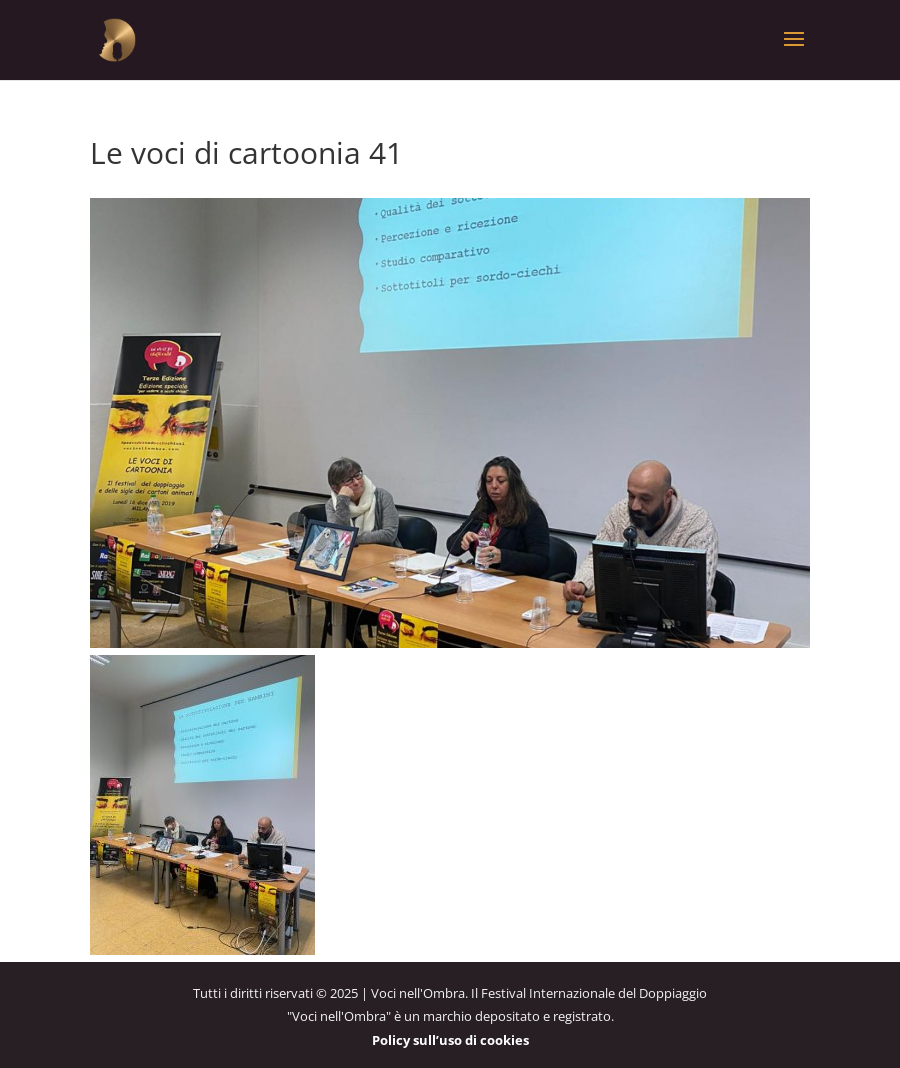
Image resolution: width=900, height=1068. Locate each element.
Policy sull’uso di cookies (450, 1040)
